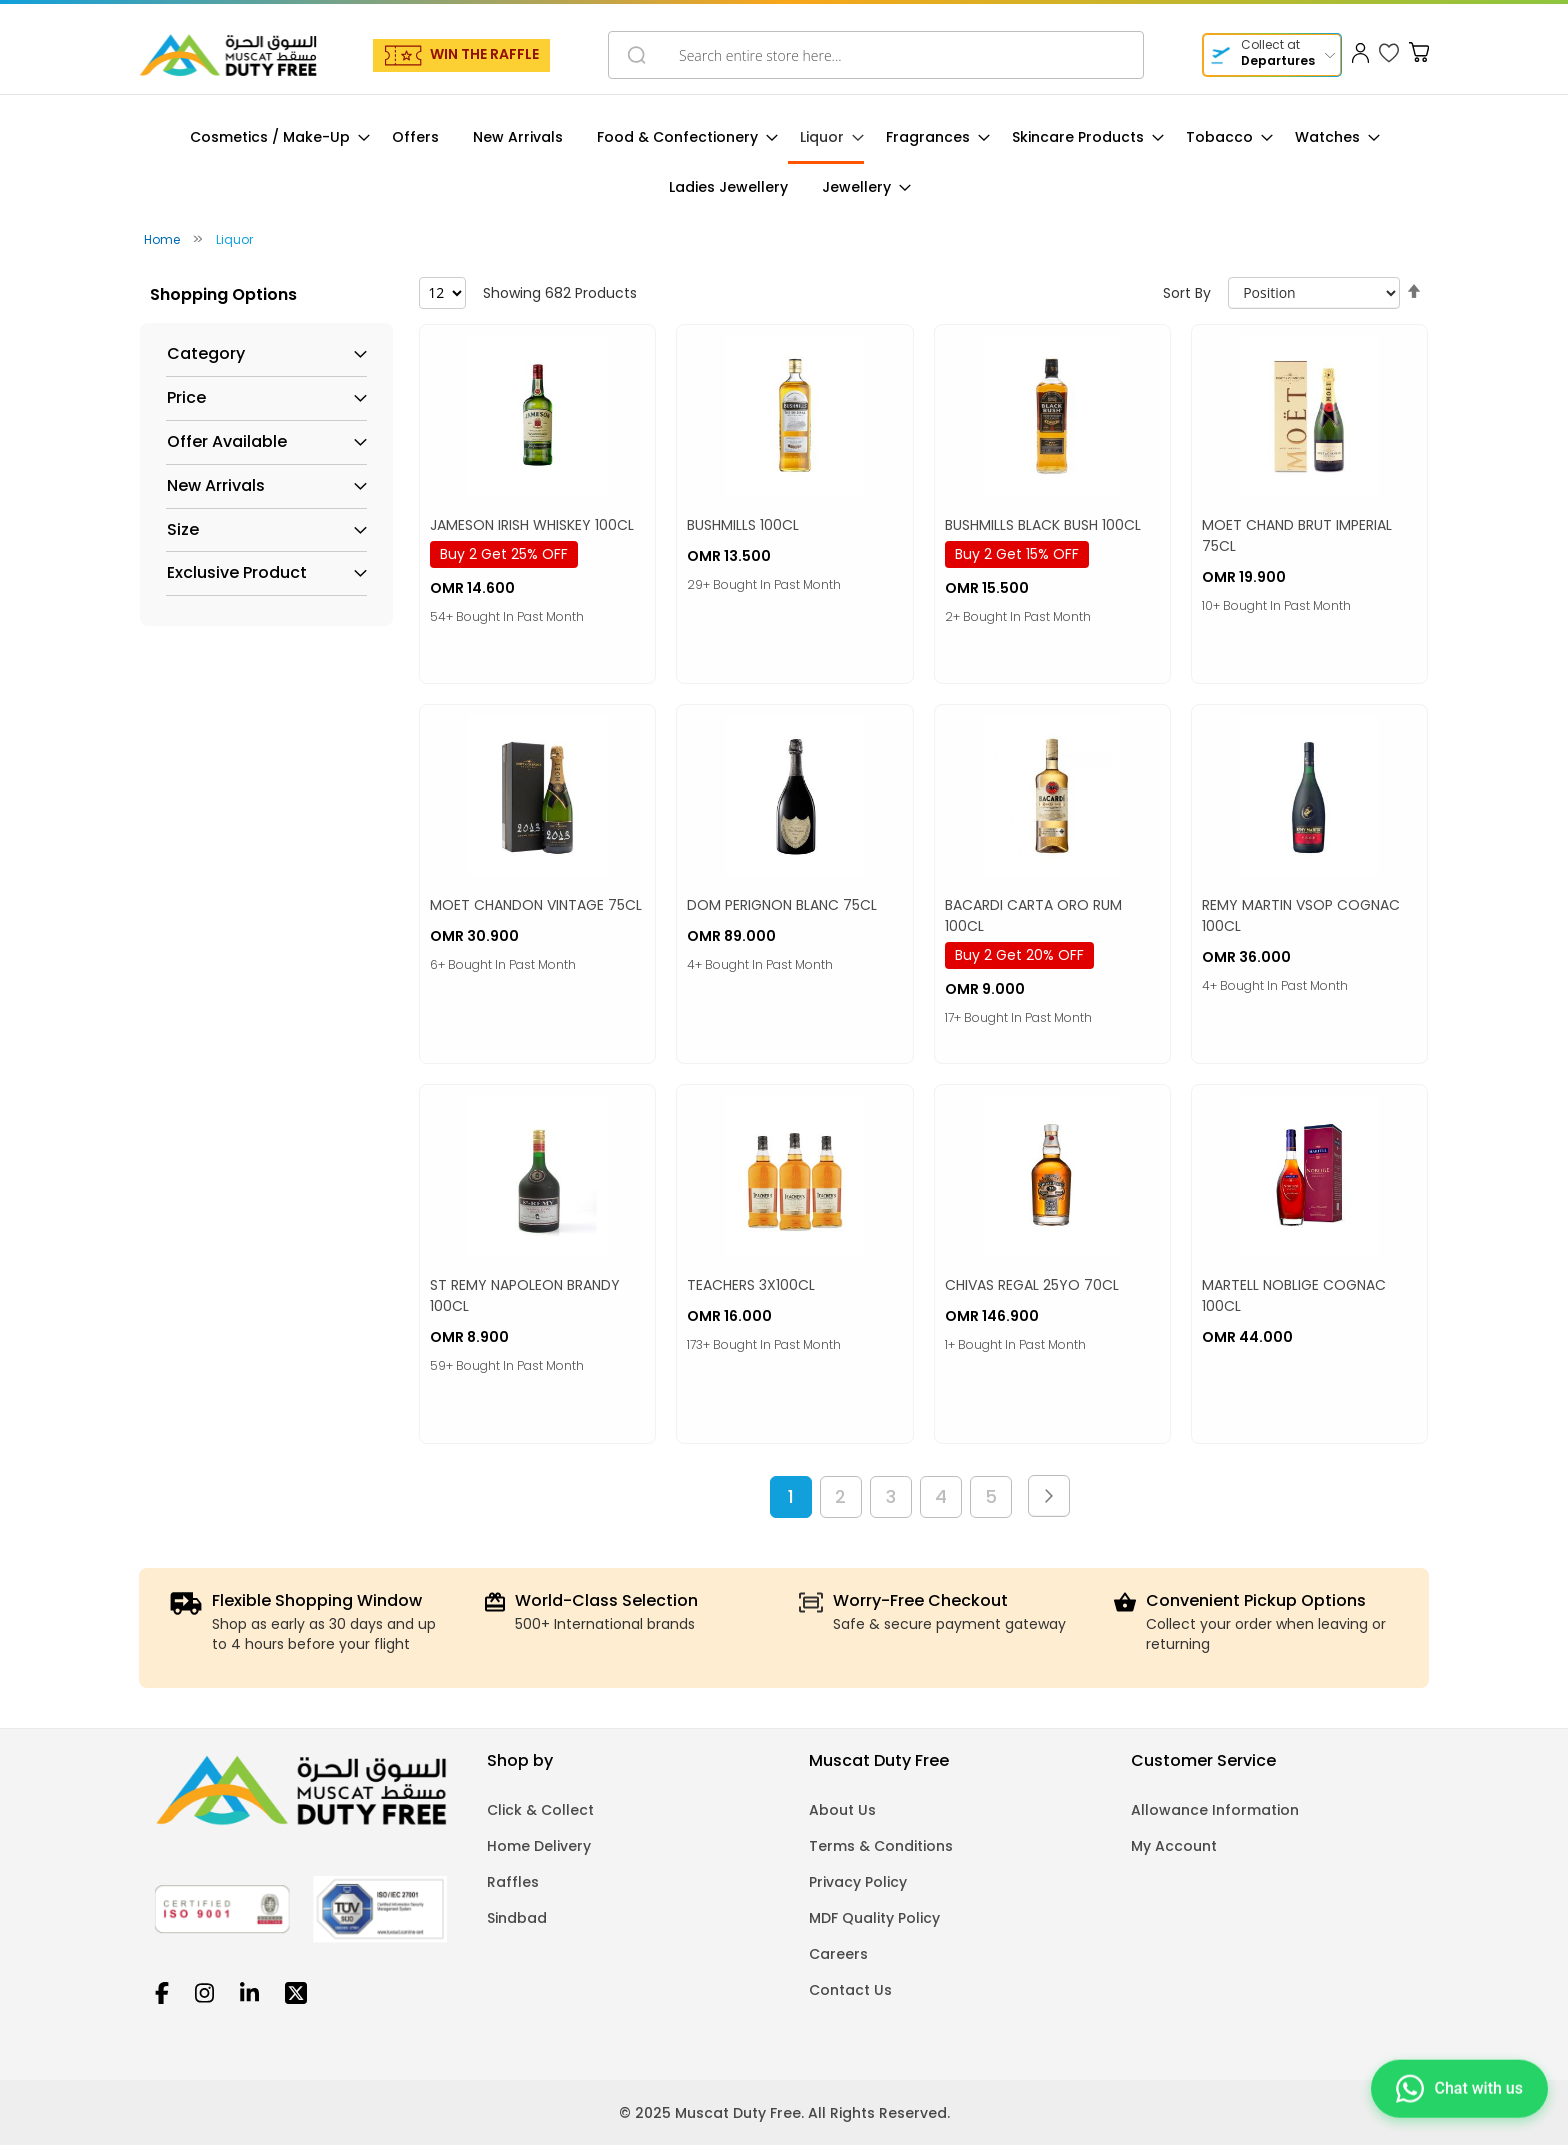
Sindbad (517, 1918)
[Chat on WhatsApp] (1459, 2095)
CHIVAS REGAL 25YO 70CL (1032, 1285)
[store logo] (228, 55)
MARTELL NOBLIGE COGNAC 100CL (1294, 1295)
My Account (1174, 1846)
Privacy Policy (858, 1882)
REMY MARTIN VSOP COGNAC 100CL (1301, 915)
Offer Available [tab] (227, 442)
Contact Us (850, 1990)
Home (163, 239)
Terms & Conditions (881, 1846)
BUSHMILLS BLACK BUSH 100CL (1043, 525)
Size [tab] (183, 530)
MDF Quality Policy (874, 1918)
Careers (838, 1954)
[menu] (784, 162)
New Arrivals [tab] (216, 486)
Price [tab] (186, 398)
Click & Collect (540, 1810)
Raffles (513, 1882)
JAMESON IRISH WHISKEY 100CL (532, 525)
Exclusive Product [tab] (237, 573)
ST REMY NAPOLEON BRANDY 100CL (525, 1295)
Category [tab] (206, 354)
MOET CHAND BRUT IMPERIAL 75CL (1297, 535)
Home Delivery (539, 1846)
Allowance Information (1215, 1810)
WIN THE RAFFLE (484, 54)
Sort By (1187, 293)
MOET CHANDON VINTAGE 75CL (536, 905)
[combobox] (876, 55)
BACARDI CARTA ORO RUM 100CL (1033, 915)
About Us (842, 1810)
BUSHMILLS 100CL (743, 525)
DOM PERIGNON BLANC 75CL (782, 905)
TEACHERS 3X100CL (751, 1285)
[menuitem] (274, 137)
